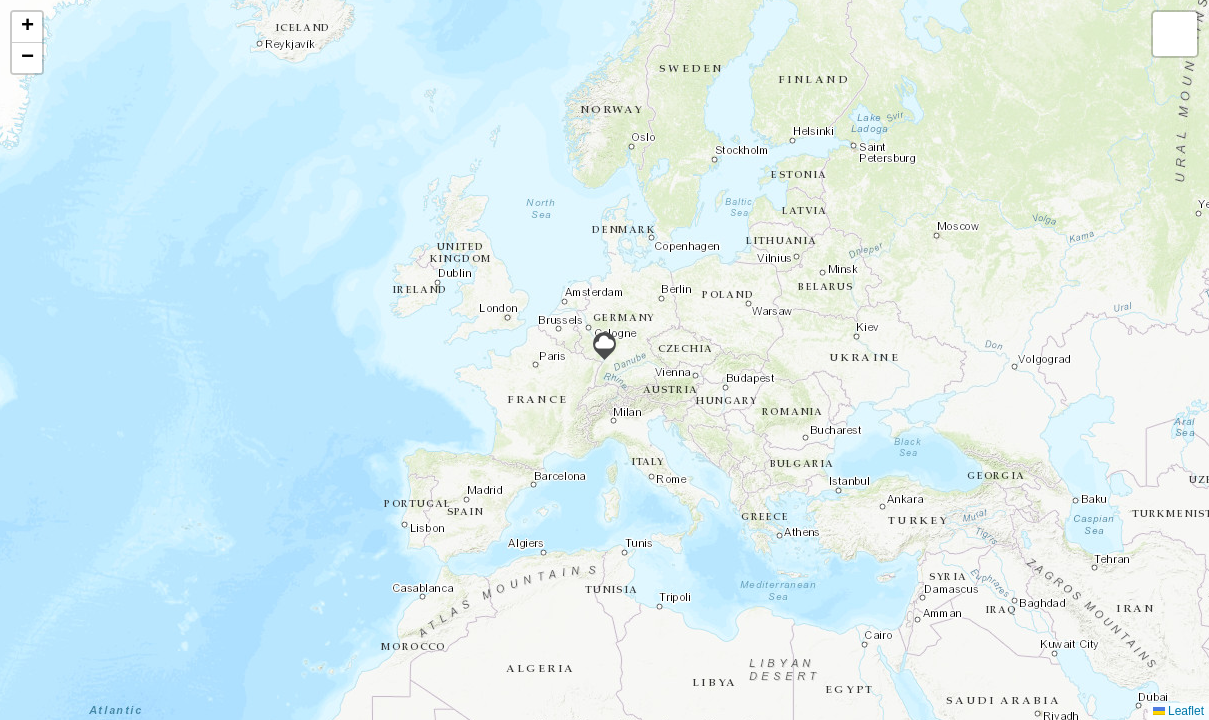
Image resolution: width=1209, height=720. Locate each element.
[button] (604, 346)
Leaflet (1178, 711)
